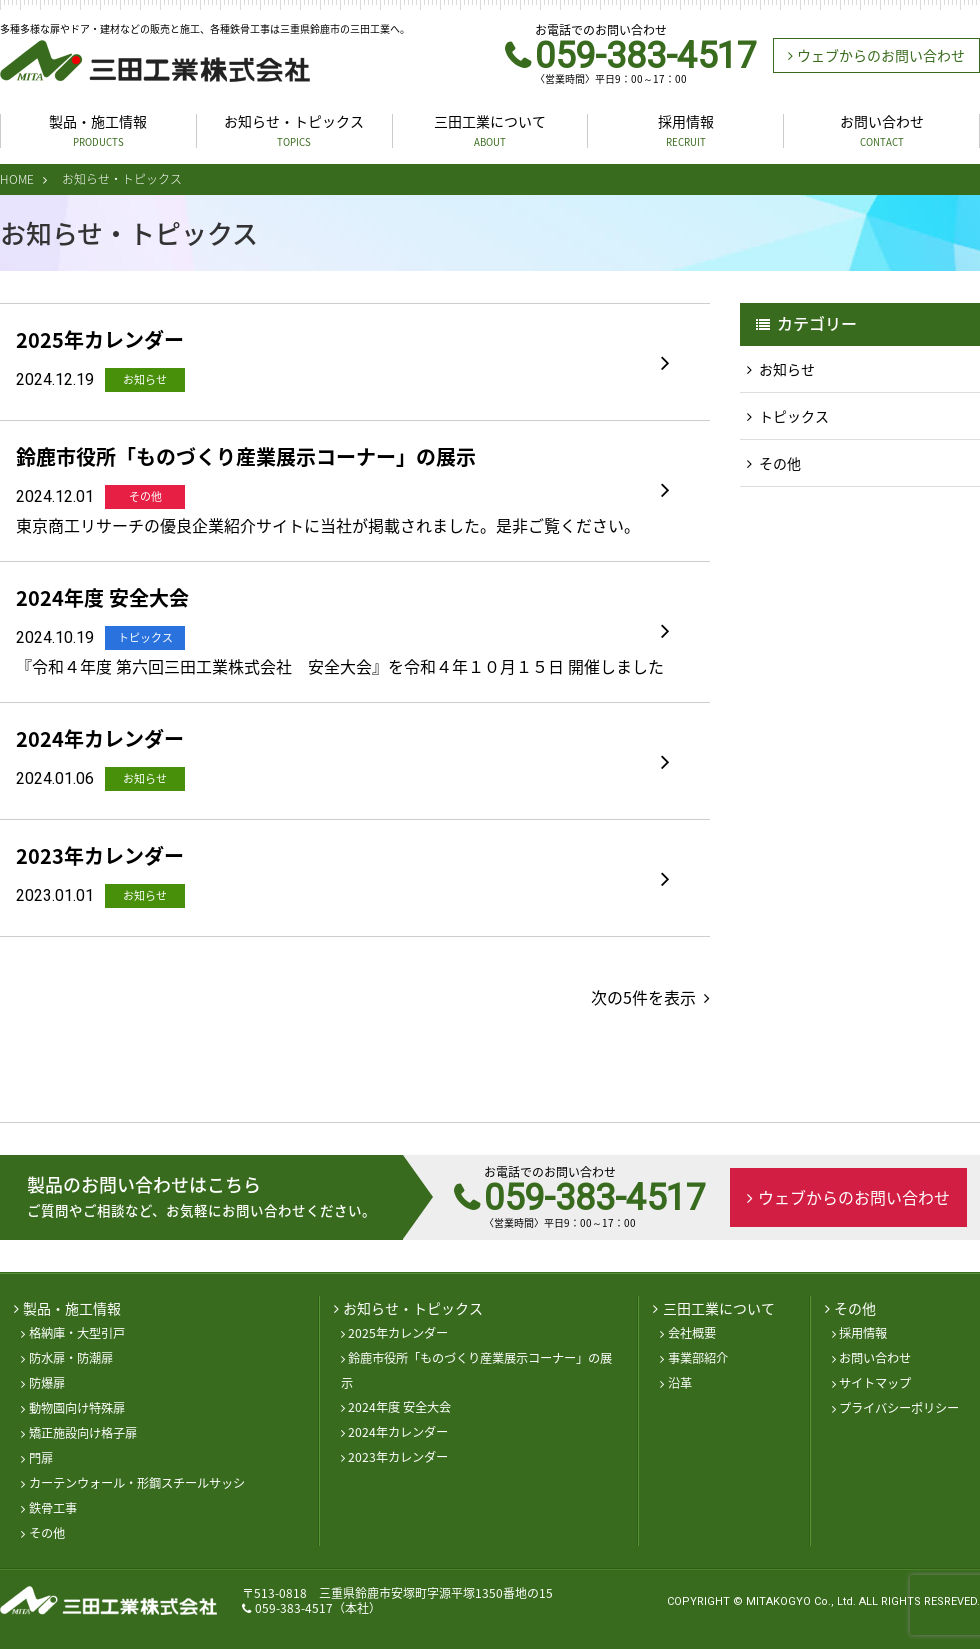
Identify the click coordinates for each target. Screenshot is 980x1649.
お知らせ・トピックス (294, 130)
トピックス (794, 416)
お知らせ (787, 369)
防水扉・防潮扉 (71, 1358)
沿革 (680, 1383)
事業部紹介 (698, 1358)
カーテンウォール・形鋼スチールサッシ (137, 1483)
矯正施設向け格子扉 (83, 1433)
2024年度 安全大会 (399, 1407)
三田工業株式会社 (155, 61)
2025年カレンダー (398, 1333)
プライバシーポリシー (899, 1408)
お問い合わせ (882, 130)
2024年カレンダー (398, 1432)
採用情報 (686, 130)
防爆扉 (47, 1383)
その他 (780, 463)
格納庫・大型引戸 (77, 1333)
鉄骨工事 (53, 1508)
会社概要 (692, 1333)
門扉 (41, 1458)
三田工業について (490, 130)
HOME (17, 179)
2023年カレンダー (398, 1457)
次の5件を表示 (643, 997)
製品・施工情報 (98, 130)
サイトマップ (875, 1383)
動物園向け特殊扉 (77, 1408)
